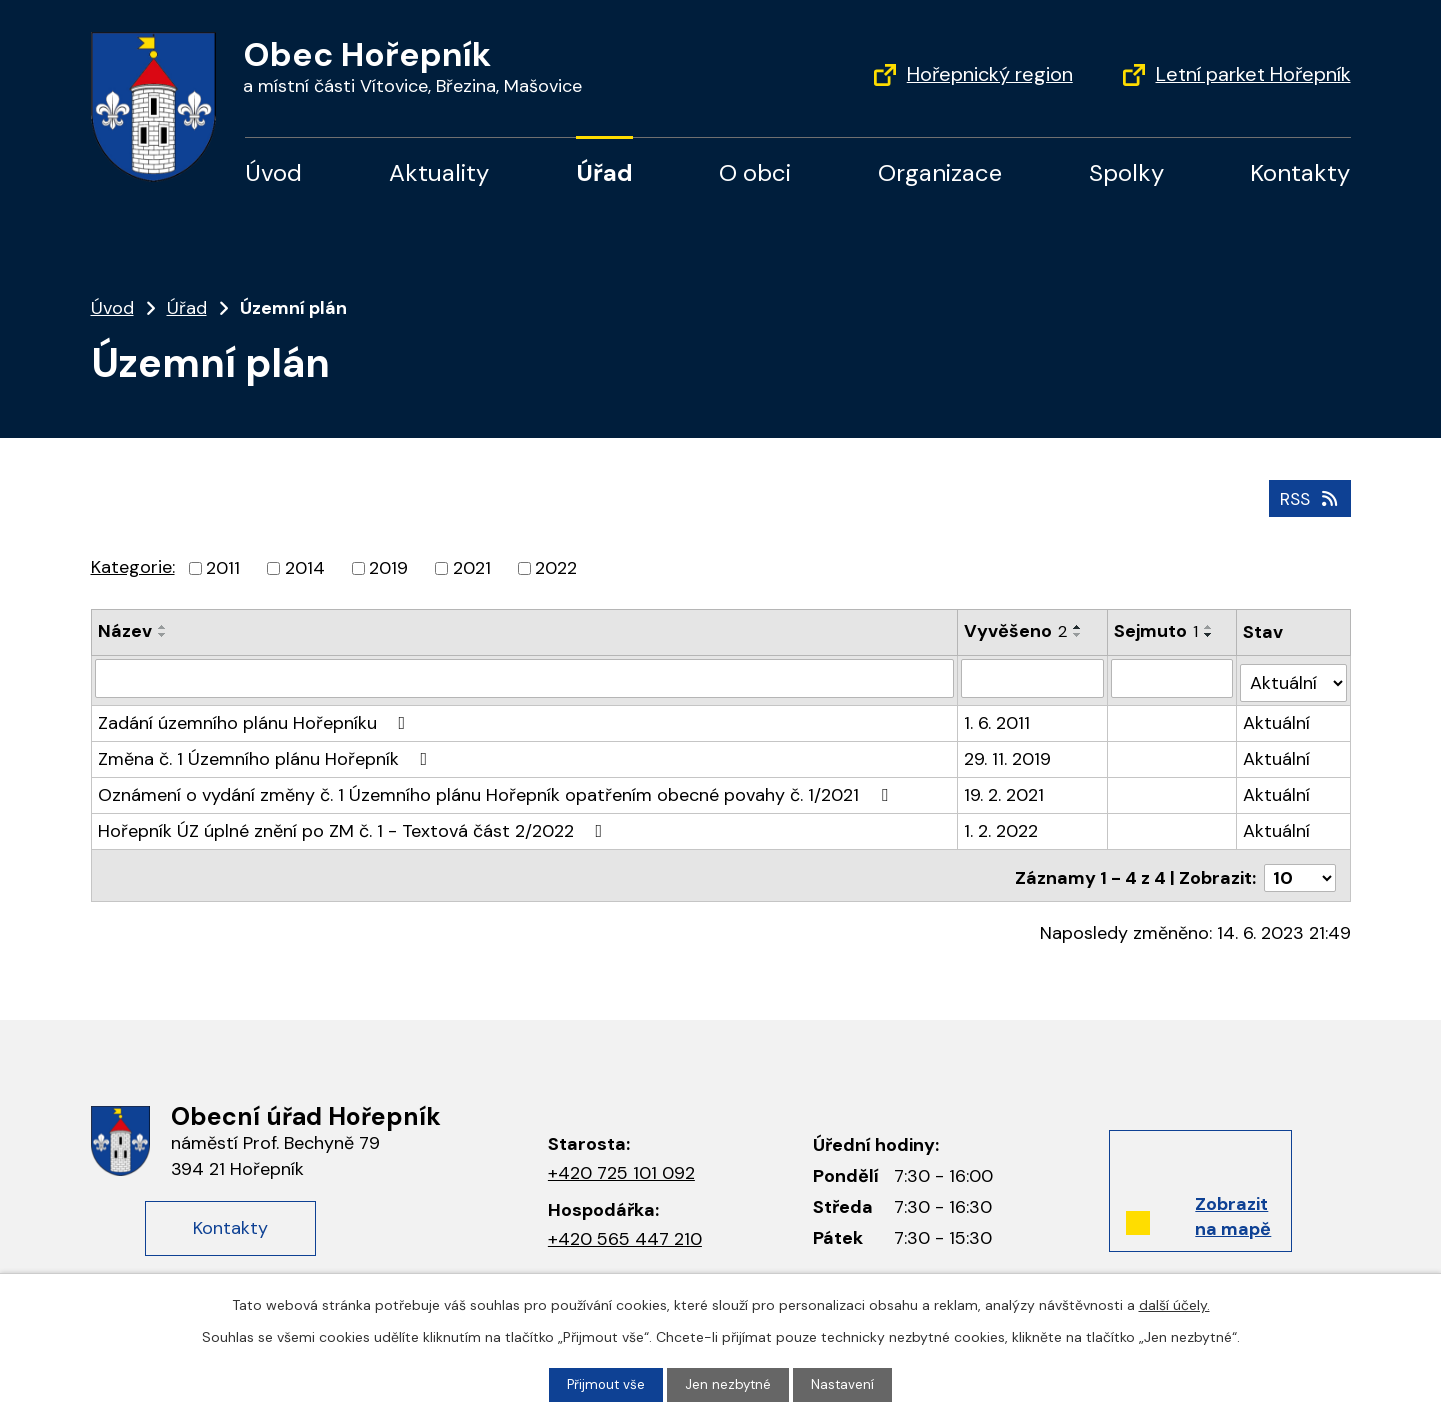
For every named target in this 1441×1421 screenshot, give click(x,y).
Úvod (273, 172)
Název (125, 629)
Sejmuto (1157, 629)
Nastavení (845, 1384)
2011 (223, 566)
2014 (305, 566)
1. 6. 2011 (998, 716)
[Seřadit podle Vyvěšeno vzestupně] (1079, 625)
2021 (472, 566)
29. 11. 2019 (1008, 752)
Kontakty (1300, 172)
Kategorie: (133, 565)
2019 (388, 566)
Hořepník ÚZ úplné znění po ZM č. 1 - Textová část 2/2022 (354, 824)
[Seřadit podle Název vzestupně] (163, 625)
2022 (556, 566)
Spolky (1126, 172)
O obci (755, 172)
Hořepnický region (990, 74)
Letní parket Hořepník (1253, 74)
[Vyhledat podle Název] (525, 676)
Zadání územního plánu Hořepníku (256, 716)
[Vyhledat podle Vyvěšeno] (1033, 676)
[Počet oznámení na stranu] (1300, 866)
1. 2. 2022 (1002, 824)
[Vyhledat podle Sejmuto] (1173, 676)
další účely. (1174, 1304)
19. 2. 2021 (1005, 788)
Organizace (940, 172)
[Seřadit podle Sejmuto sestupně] (1210, 633)
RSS (1307, 496)
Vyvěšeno (1016, 629)
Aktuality (439, 172)
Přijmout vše (604, 1384)
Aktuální (1277, 716)
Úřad (604, 172)
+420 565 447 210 (625, 1227)
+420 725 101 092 (621, 1161)
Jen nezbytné (729, 1384)
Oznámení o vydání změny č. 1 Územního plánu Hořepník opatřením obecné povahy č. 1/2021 (497, 788)
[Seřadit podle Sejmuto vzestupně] (1210, 625)
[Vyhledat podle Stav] (1293, 675)
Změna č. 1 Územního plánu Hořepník (267, 752)
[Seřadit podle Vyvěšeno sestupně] (1079, 633)
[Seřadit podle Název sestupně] (163, 633)
